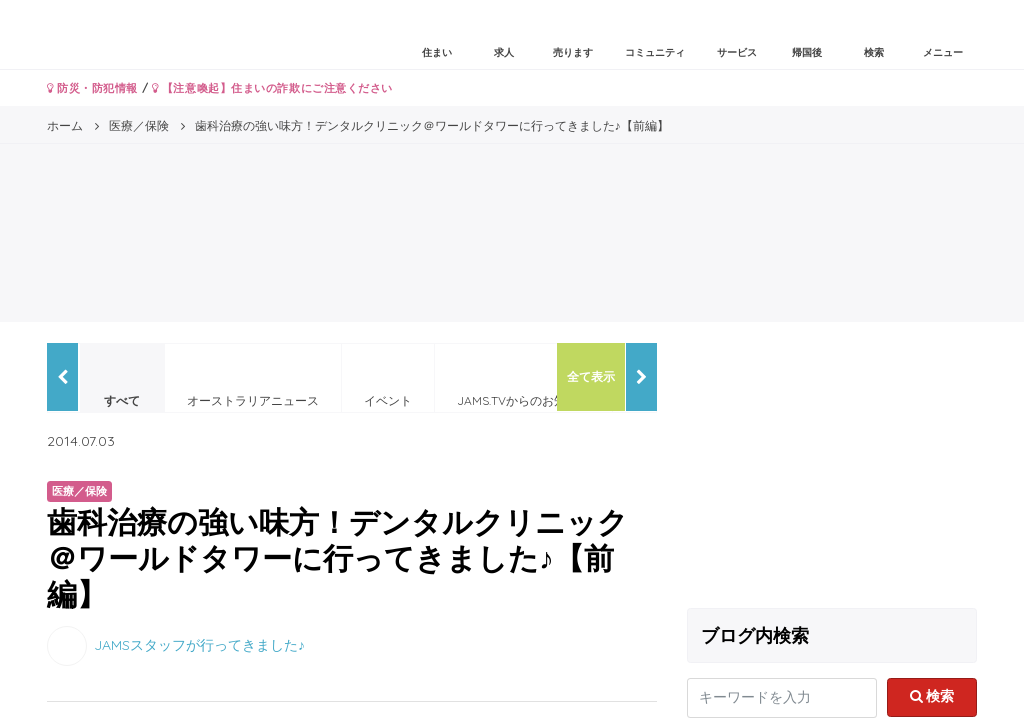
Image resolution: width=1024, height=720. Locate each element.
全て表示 (591, 376)
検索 (932, 696)
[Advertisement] (832, 468)
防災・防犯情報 (92, 88)
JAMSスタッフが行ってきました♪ (199, 645)
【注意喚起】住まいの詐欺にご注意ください (272, 88)
